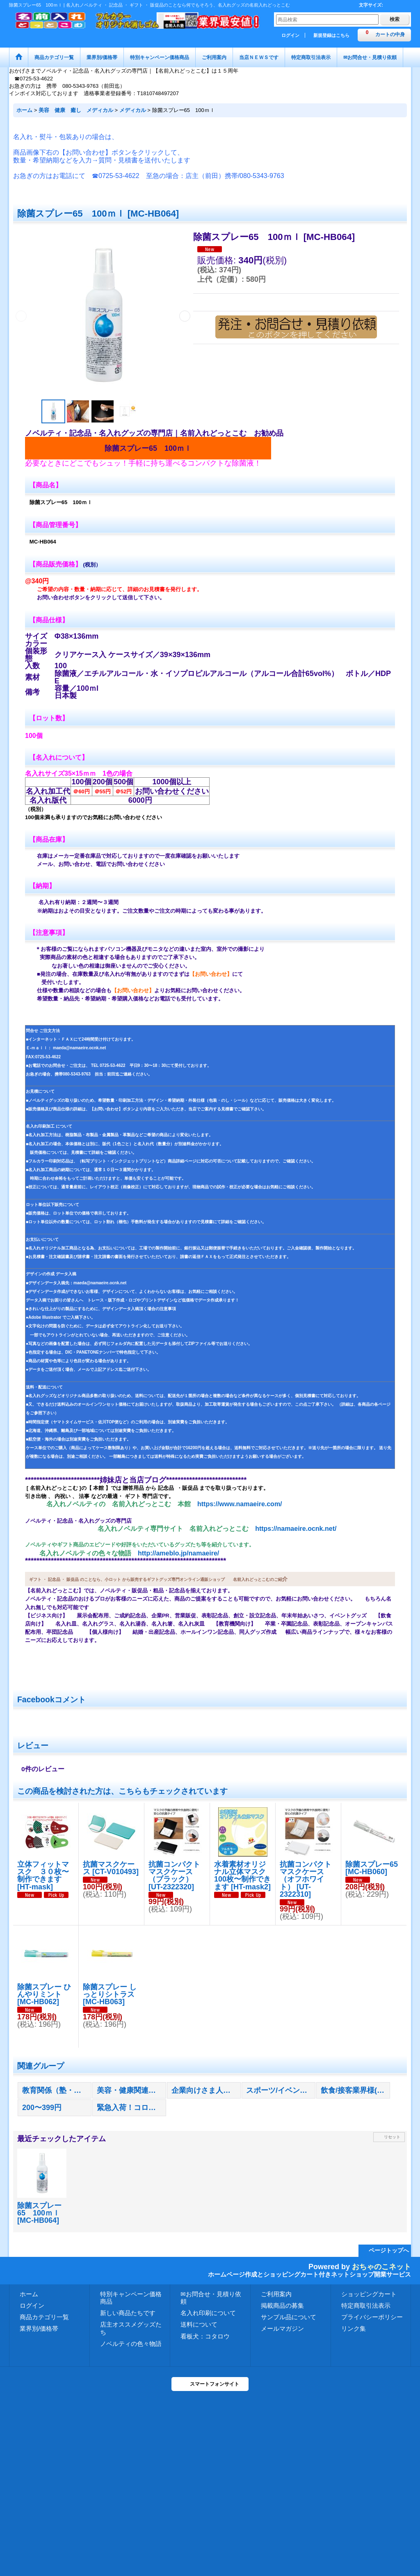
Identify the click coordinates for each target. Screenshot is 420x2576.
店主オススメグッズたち (131, 2328)
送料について (198, 2324)
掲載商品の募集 (282, 2305)
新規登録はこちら (331, 35)
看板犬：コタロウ (205, 2336)
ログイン (290, 35)
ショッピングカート (369, 2294)
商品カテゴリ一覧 (44, 2316)
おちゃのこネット (381, 2267)
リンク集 (353, 2328)
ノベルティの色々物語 (131, 2343)
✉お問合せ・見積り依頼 (210, 2298)
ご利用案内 (276, 2294)
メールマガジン (282, 2328)
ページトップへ (389, 2250)
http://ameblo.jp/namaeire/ (178, 1553)
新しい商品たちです (127, 2312)
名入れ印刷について (208, 2312)
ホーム (29, 2294)
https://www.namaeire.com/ (239, 1503)
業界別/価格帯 (39, 2328)
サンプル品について (288, 2316)
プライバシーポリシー (372, 2316)
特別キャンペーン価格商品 (131, 2298)
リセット (392, 2137)
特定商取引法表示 (365, 2305)
